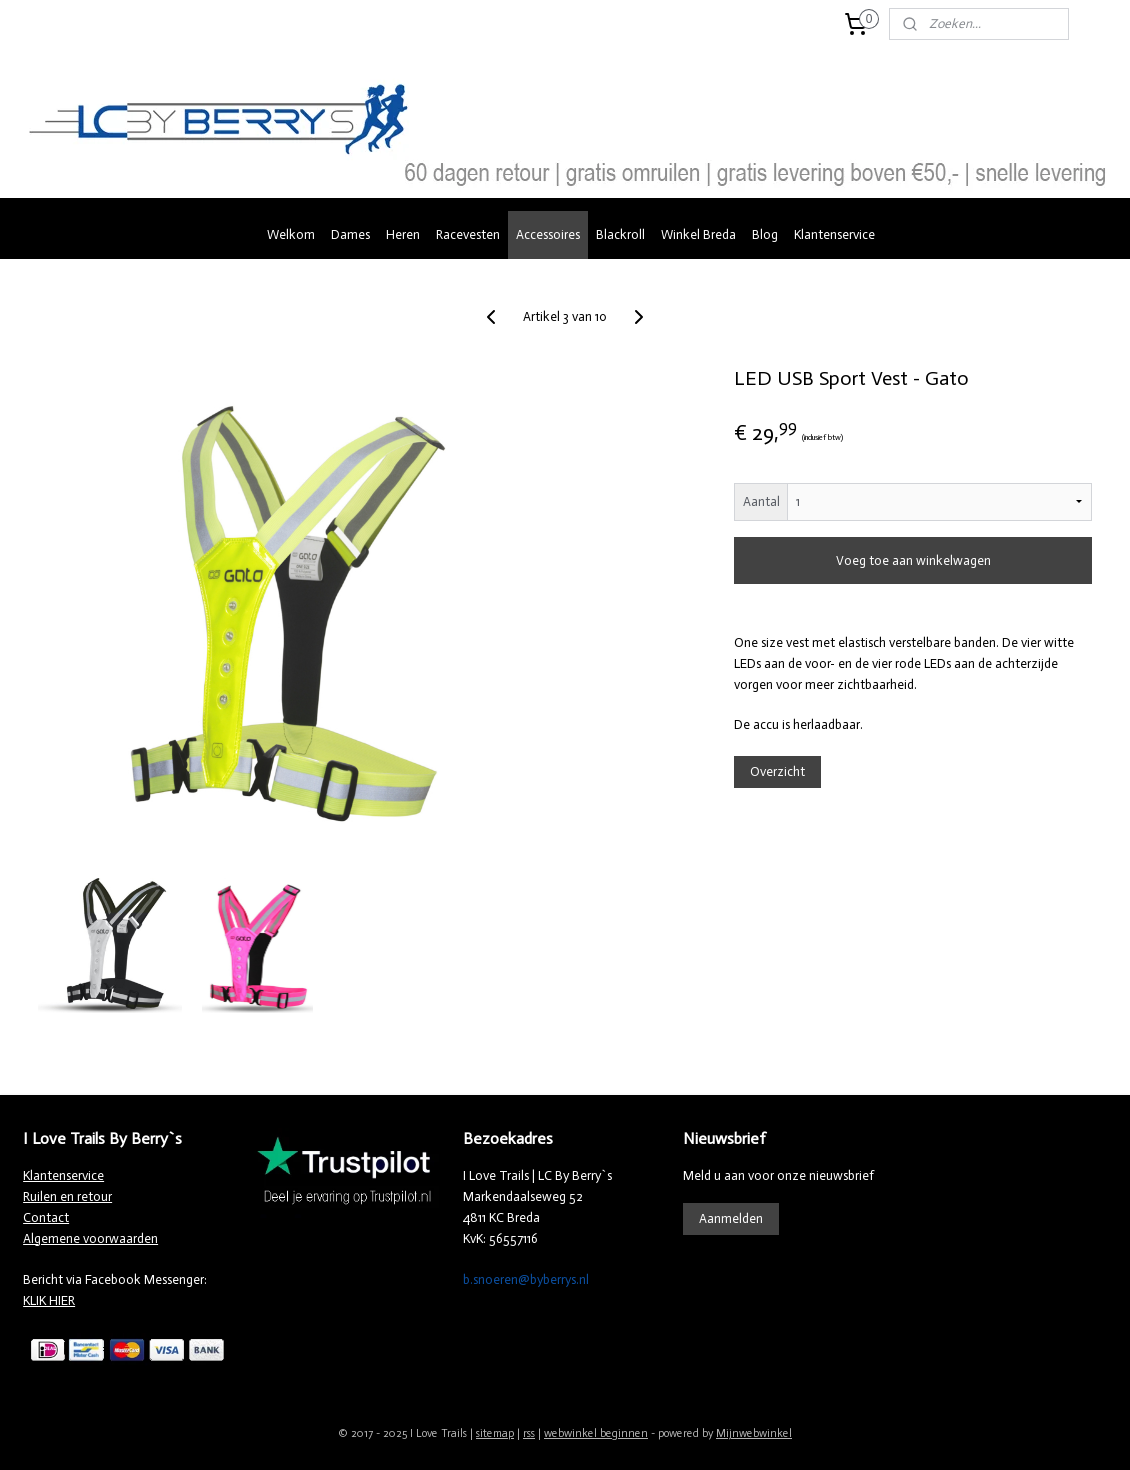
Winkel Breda (698, 234)
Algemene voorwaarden (90, 1238)
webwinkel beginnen (596, 1433)
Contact (46, 1217)
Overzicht (777, 771)
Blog (765, 234)
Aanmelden (731, 1218)
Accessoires (548, 234)
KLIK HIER (49, 1300)
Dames (350, 234)
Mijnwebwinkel (754, 1433)
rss (529, 1433)
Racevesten (468, 234)
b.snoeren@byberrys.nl (526, 1279)
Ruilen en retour (67, 1196)
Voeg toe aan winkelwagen (912, 560)
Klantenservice (834, 234)
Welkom (291, 234)
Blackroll (620, 234)
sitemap (495, 1433)
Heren (403, 234)
